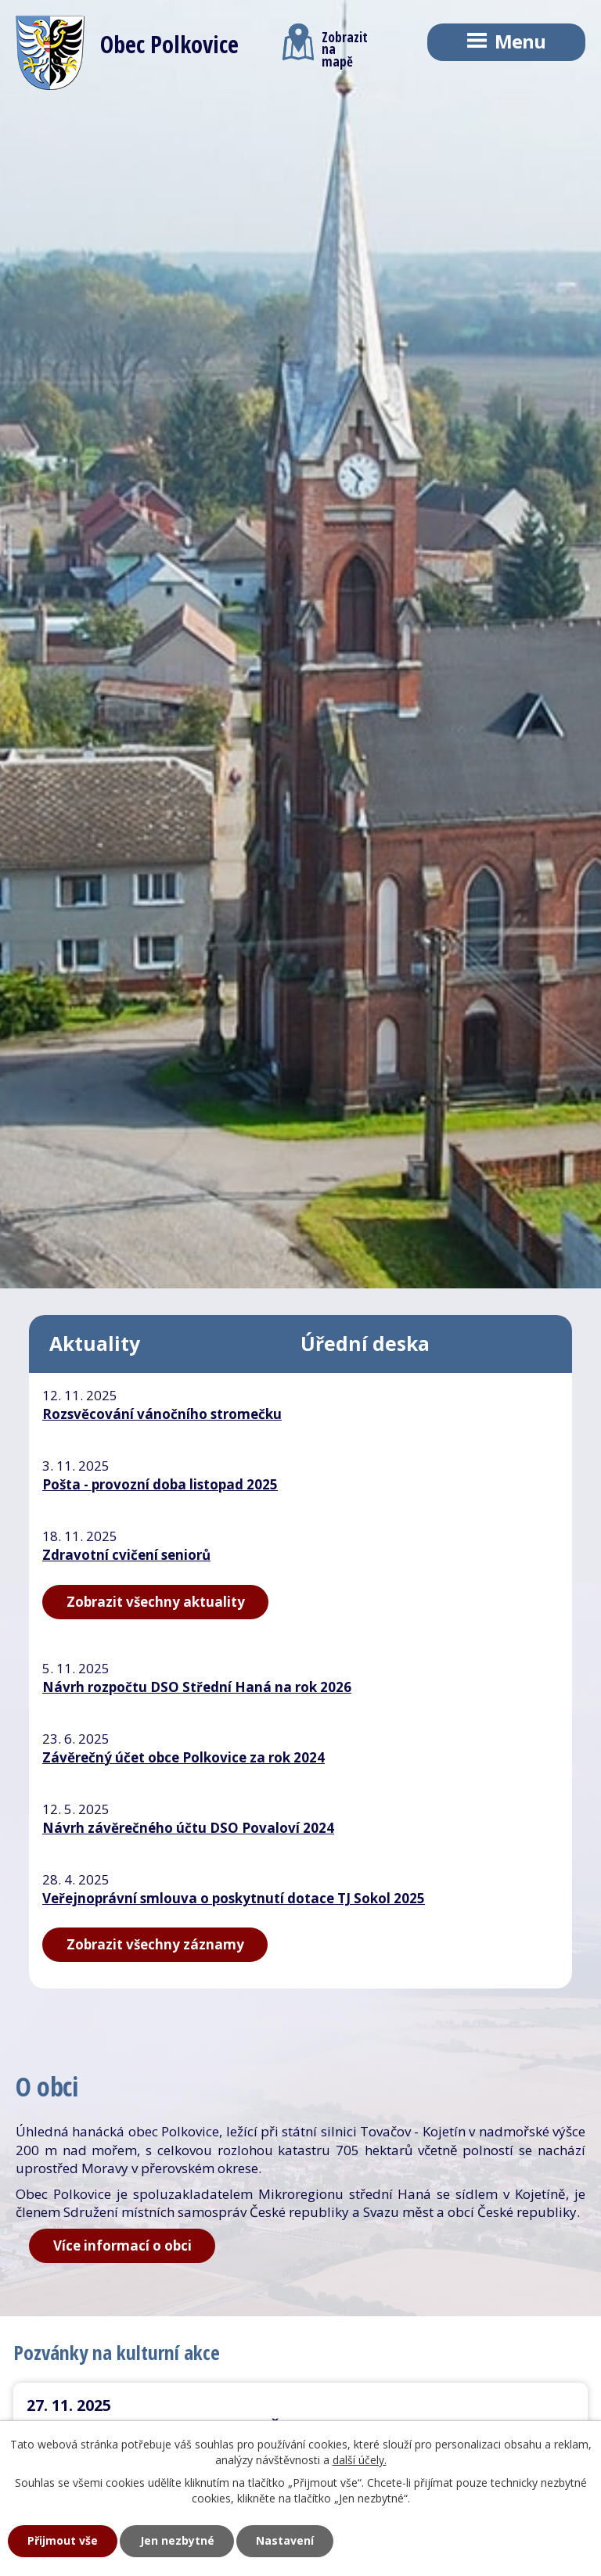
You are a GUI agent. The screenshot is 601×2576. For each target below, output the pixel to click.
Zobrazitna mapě (325, 45)
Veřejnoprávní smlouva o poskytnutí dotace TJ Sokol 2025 (233, 1898)
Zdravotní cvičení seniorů (126, 1555)
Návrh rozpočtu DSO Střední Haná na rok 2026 (196, 1687)
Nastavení (285, 2540)
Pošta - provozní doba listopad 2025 (160, 1484)
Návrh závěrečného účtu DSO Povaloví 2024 (188, 1828)
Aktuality (94, 1344)
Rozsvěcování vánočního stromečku (162, 1414)
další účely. (360, 2459)
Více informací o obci (122, 2245)
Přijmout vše (62, 2540)
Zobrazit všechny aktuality (156, 1602)
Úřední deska (365, 1344)
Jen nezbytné (177, 2540)
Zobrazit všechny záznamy (155, 1944)
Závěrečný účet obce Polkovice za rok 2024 (183, 1757)
